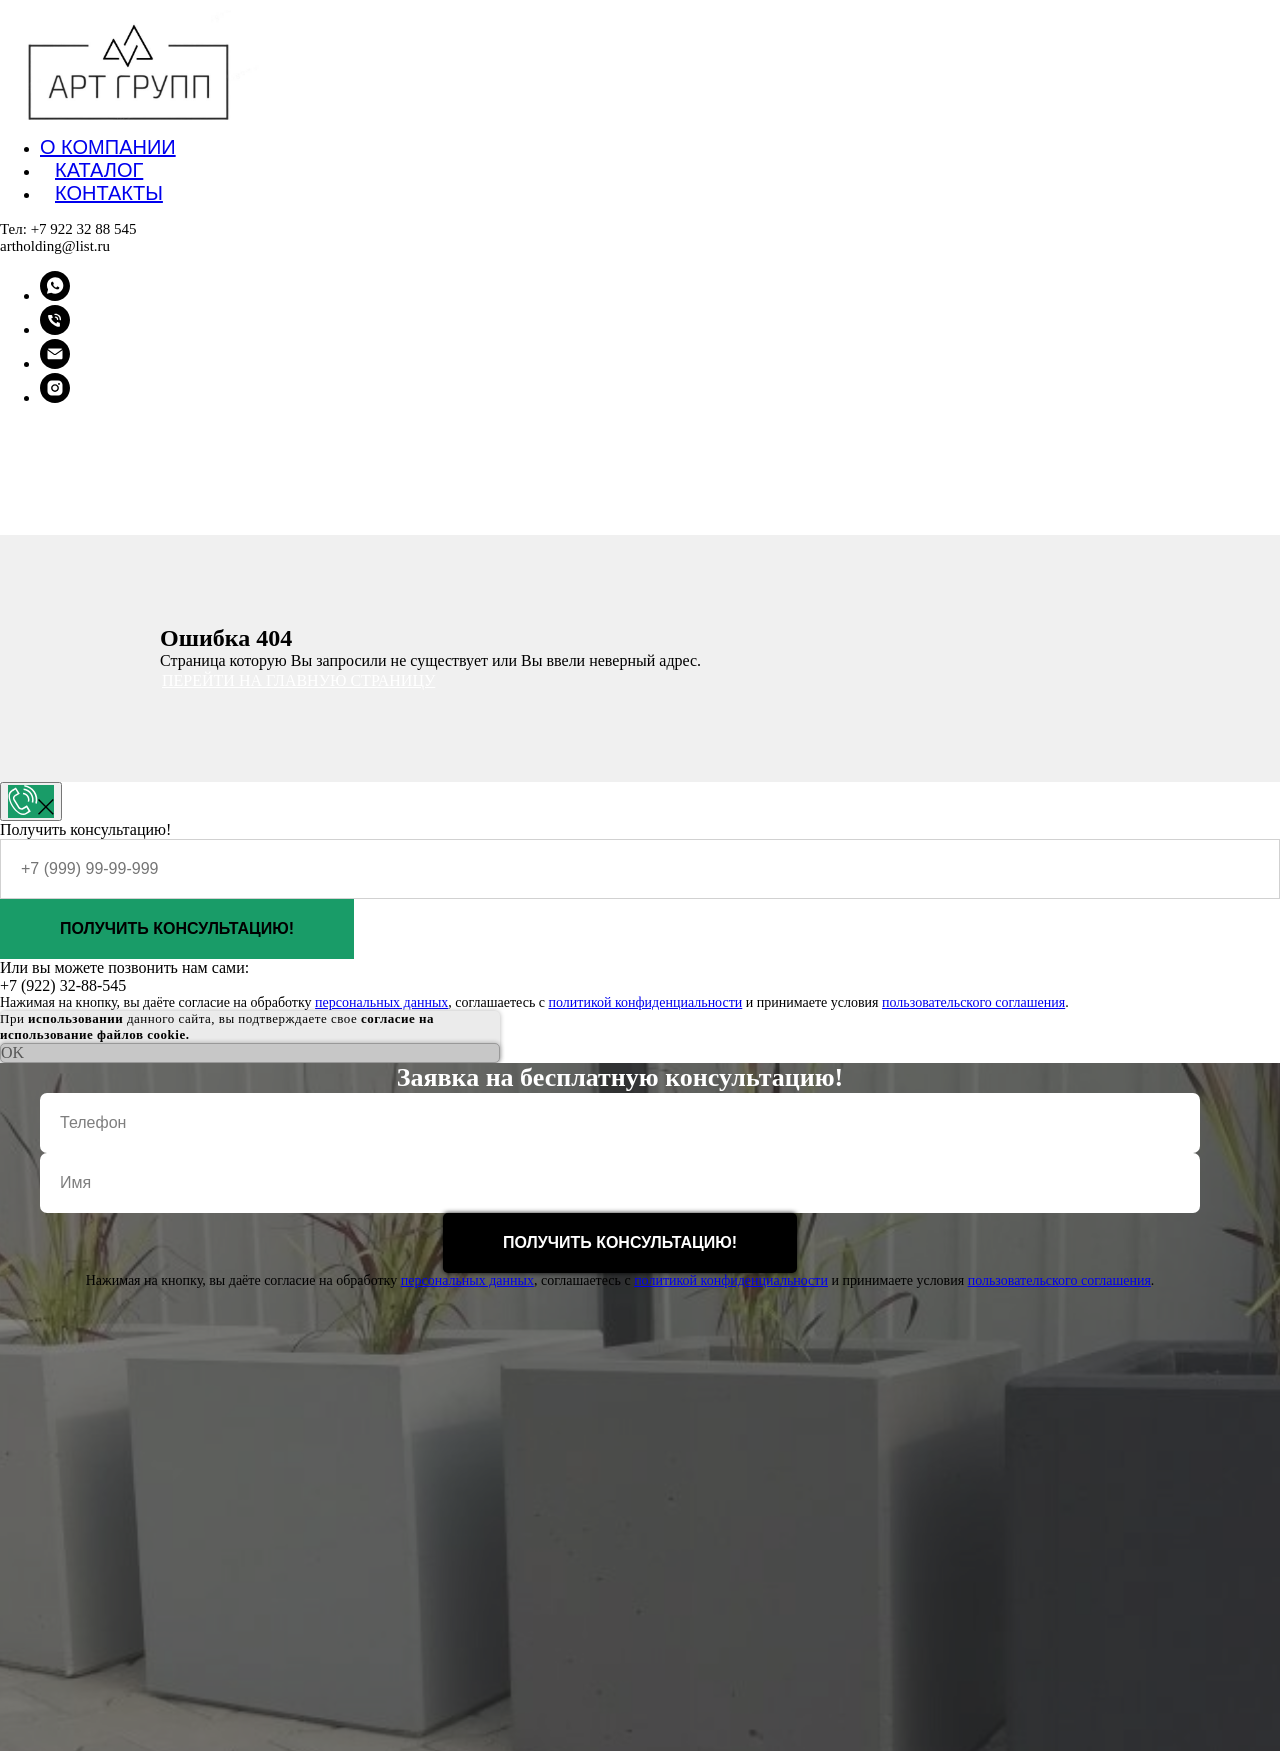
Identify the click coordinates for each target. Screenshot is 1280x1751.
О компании (108, 147)
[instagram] (55, 397)
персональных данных (381, 1002)
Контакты (109, 193)
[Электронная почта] (55, 363)
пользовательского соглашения (973, 1002)
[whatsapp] (55, 295)
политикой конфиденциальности (645, 1002)
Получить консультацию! (177, 928)
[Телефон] (55, 329)
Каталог (99, 170)
